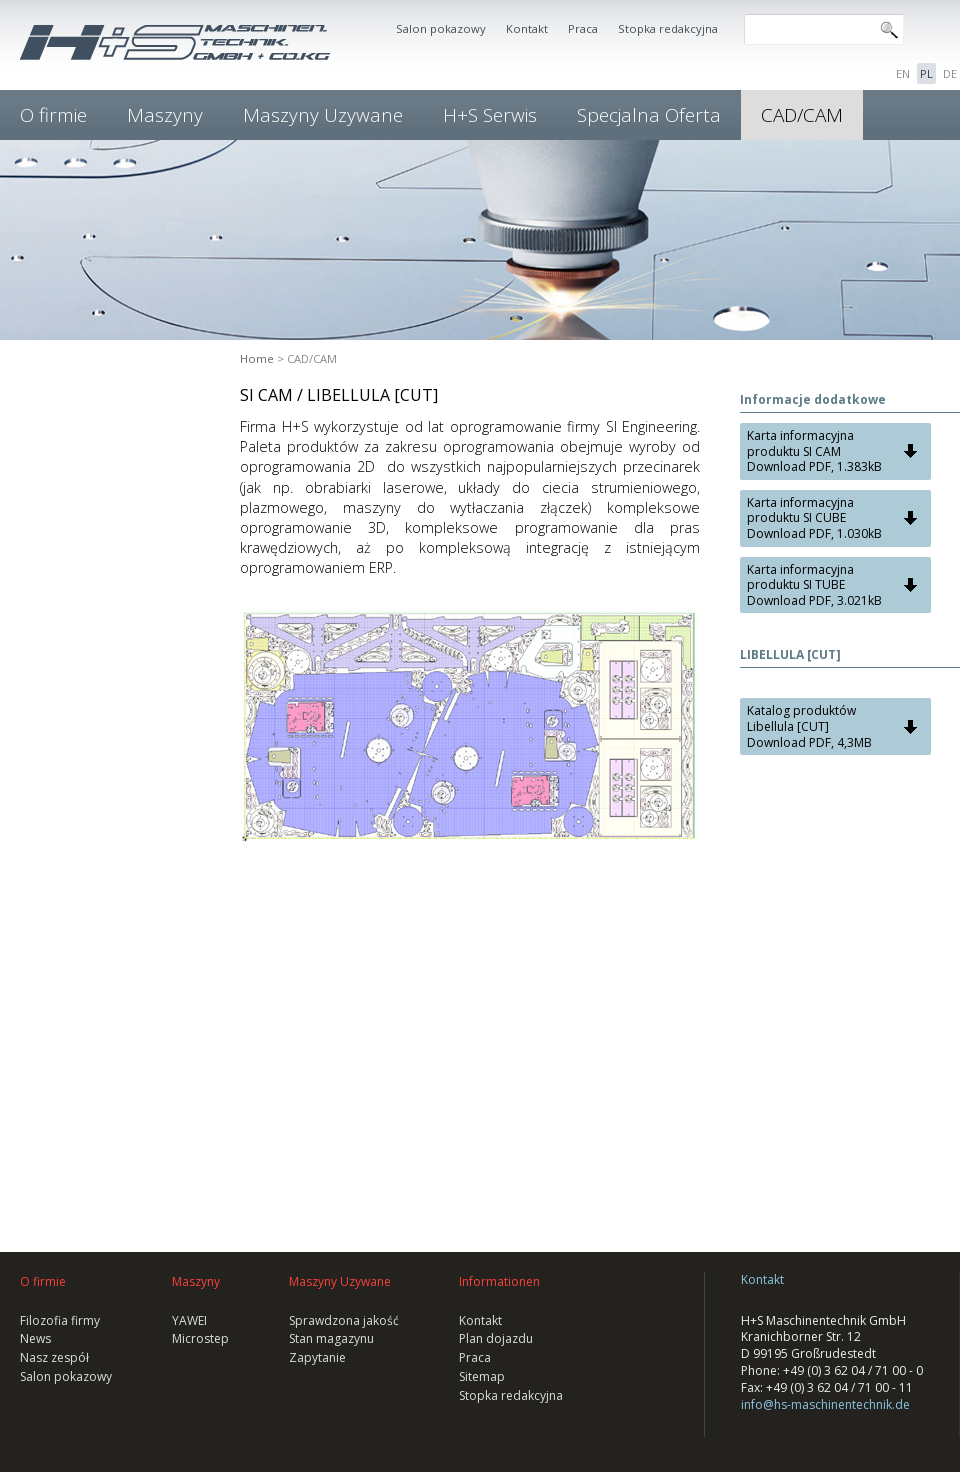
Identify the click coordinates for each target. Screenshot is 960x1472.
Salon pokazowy (441, 28)
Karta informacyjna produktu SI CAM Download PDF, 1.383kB (814, 451)
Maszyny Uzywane (323, 115)
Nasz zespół (54, 1357)
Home (257, 358)
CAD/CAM (802, 115)
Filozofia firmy (60, 1320)
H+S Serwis (490, 115)
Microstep (200, 1338)
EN (903, 73)
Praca (583, 28)
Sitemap (482, 1376)
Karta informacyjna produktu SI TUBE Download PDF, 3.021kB (814, 585)
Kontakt (527, 28)
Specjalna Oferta (649, 115)
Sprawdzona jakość (344, 1320)
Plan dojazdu (496, 1338)
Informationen (499, 1281)
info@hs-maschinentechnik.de (825, 1404)
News (35, 1338)
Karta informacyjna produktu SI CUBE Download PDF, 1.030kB (814, 518)
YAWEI (189, 1320)
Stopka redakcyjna (668, 28)
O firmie (53, 115)
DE (950, 73)
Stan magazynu (331, 1338)
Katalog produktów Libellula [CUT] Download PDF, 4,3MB (809, 726)
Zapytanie (317, 1357)
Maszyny (165, 115)
